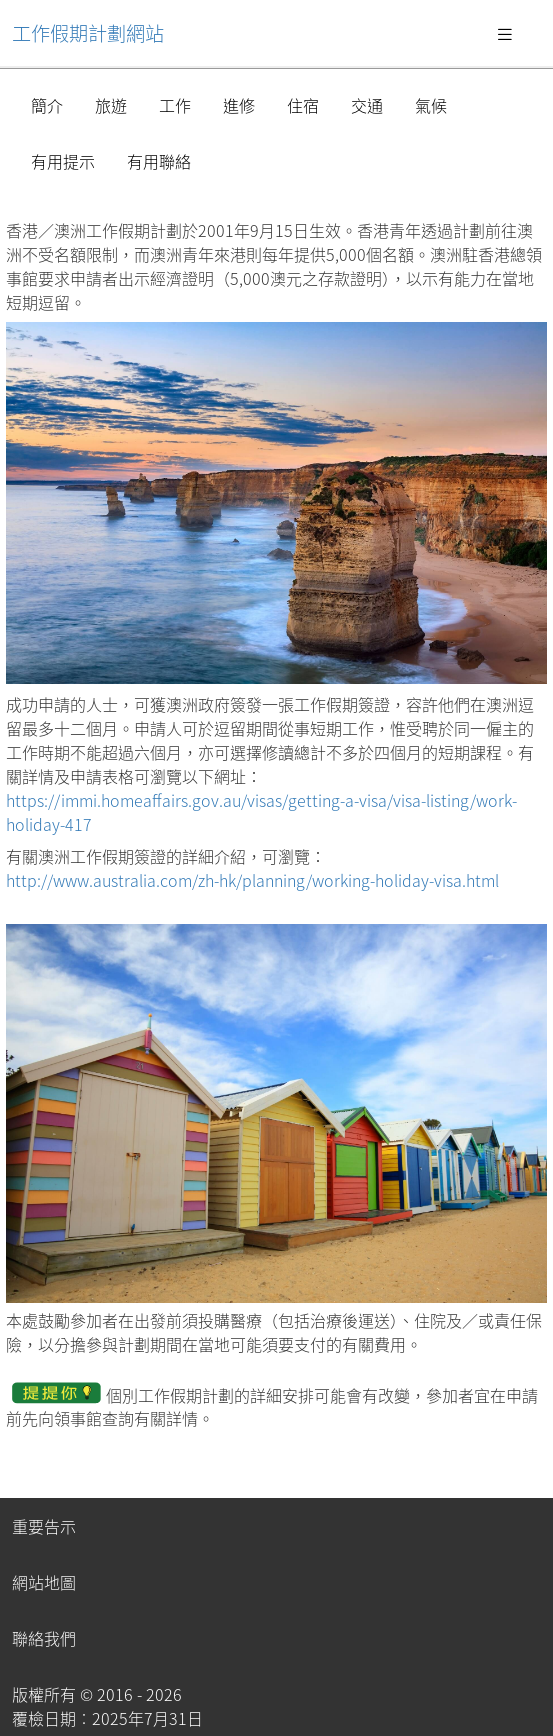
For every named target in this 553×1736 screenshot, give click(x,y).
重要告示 (44, 1526)
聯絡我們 (44, 1638)
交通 (367, 105)
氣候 (431, 105)
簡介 (47, 105)
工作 (175, 105)
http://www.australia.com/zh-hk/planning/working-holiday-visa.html (252, 880)
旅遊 (111, 105)
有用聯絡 (159, 161)
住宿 (303, 105)
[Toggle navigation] (505, 33)
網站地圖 (44, 1582)
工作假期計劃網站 (88, 33)
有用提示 (63, 161)
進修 (239, 105)
